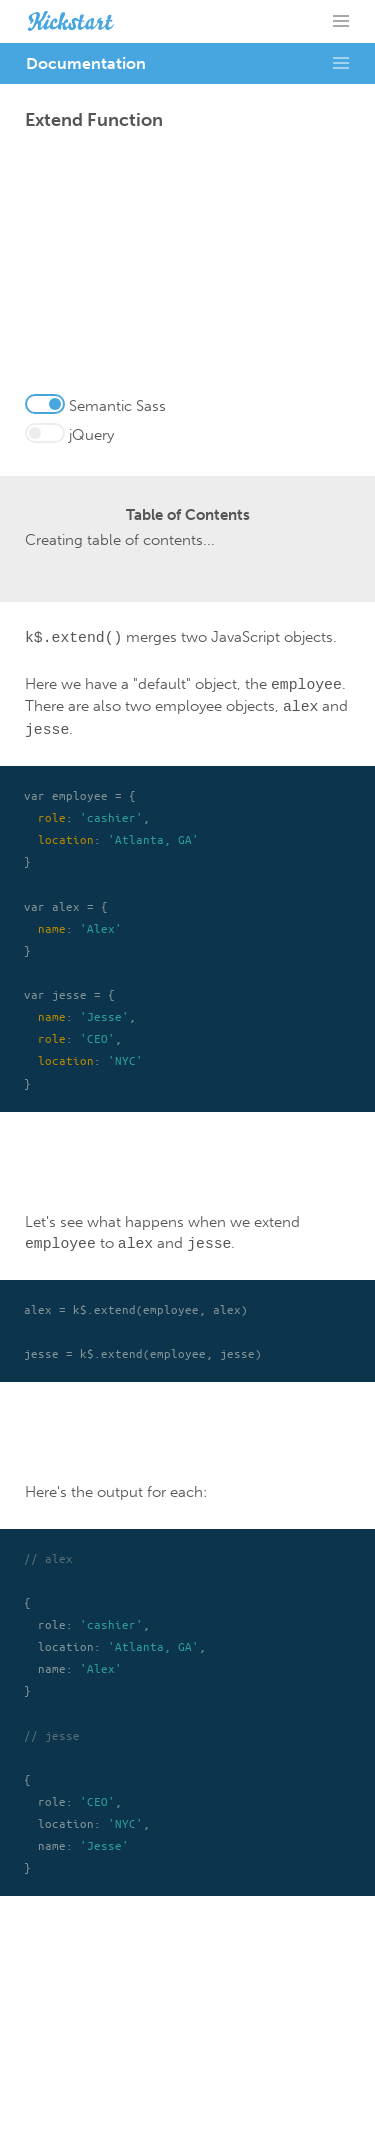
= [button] (341, 21)
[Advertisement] (188, 267)
